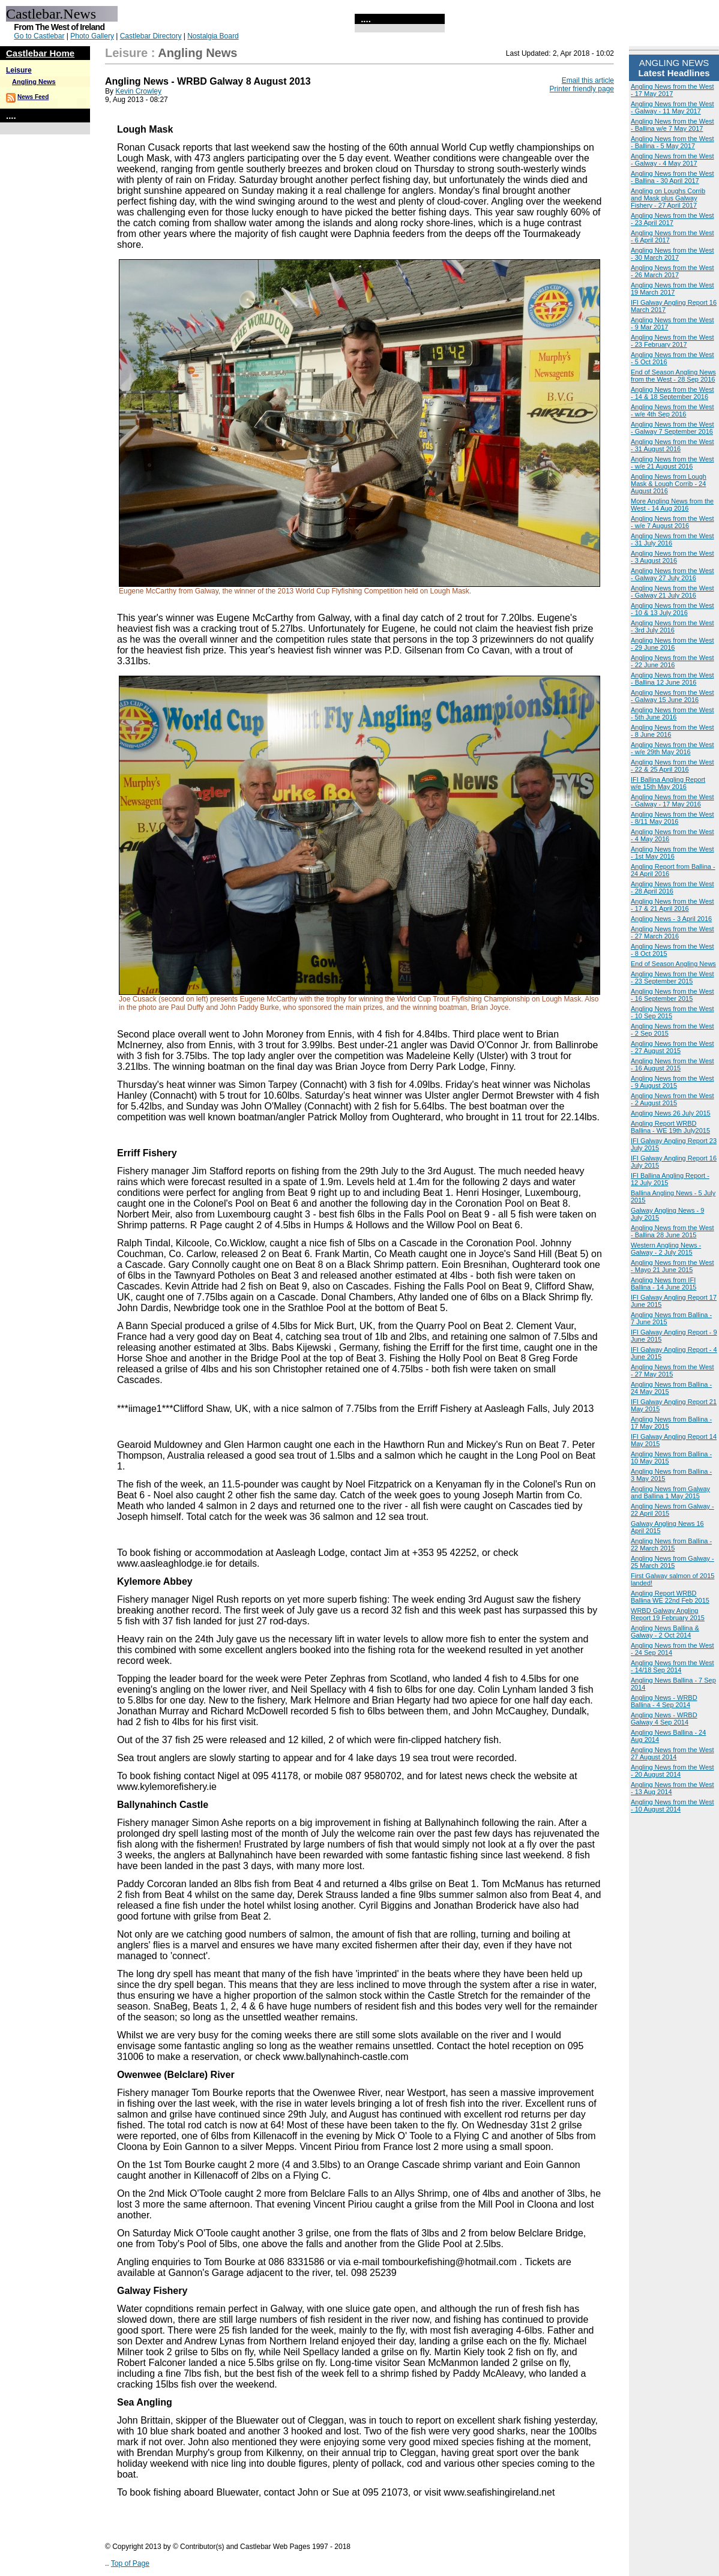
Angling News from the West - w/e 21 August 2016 (672, 462)
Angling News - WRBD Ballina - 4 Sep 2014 (664, 1701)
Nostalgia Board (212, 36)
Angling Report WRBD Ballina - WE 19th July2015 (670, 1127)
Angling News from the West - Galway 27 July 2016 (672, 574)
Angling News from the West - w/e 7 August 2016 (672, 522)
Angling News (34, 81)
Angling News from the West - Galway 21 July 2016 (672, 591)
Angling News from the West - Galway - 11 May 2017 (672, 107)
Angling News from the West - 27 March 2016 (672, 932)
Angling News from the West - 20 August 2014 (672, 1771)
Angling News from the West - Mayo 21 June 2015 (672, 1266)
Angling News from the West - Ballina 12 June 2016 (672, 678)
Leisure (19, 70)
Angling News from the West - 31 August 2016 (672, 445)
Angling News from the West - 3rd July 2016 (672, 626)
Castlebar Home (40, 53)
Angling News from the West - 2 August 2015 (672, 1099)
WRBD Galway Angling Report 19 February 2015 (668, 1614)
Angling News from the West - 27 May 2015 (672, 1370)
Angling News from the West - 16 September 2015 (672, 995)
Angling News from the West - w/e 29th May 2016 (672, 748)
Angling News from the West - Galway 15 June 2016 (672, 696)
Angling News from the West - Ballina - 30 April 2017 (672, 177)
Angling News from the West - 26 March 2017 (672, 271)
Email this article (588, 80)
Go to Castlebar (39, 36)
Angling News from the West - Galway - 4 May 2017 (672, 159)
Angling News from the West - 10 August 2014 (672, 1805)
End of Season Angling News (673, 963)
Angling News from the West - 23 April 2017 (672, 219)
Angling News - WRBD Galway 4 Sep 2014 (664, 1718)
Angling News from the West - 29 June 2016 (672, 644)
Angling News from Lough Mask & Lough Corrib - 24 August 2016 (668, 483)
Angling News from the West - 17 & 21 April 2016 (672, 905)
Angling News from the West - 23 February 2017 (672, 341)
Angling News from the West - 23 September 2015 (672, 977)
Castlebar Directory (151, 36)
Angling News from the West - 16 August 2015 (672, 1064)
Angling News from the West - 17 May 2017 (672, 90)
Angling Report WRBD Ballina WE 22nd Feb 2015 (670, 1597)
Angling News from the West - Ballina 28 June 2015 (672, 1231)
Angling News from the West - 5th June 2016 (672, 713)
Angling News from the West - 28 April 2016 (672, 887)
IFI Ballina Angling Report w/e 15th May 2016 (668, 783)
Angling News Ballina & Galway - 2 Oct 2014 (665, 1631)
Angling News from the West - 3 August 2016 (672, 557)
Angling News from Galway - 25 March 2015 (672, 1562)
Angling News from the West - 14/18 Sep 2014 (672, 1666)
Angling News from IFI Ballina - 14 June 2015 (663, 1283)
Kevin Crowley (138, 91)
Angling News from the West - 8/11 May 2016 (672, 818)
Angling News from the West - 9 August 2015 (672, 1082)
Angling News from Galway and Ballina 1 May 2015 (670, 1492)
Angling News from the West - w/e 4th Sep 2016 (672, 410)
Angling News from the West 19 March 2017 (672, 288)
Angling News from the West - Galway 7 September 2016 (672, 428)
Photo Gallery (92, 36)
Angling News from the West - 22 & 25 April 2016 (672, 765)
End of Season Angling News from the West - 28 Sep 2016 (673, 375)
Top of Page (130, 2563)
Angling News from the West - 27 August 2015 (672, 1047)
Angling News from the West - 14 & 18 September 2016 (672, 393)
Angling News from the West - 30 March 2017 (672, 254)
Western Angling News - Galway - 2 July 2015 (666, 1248)
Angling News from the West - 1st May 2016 (672, 852)
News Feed (33, 97)
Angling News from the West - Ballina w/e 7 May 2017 (672, 125)
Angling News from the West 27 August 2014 (672, 1753)
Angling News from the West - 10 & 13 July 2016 (672, 609)
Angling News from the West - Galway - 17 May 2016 (672, 800)
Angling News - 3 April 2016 (671, 918)
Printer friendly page (582, 89)
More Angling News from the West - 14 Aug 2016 (672, 504)
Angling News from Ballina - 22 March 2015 (671, 1544)
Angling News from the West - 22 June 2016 (672, 661)
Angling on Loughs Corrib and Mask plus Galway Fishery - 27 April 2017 (668, 198)
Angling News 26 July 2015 (671, 1113)
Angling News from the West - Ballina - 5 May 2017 (672, 142)
